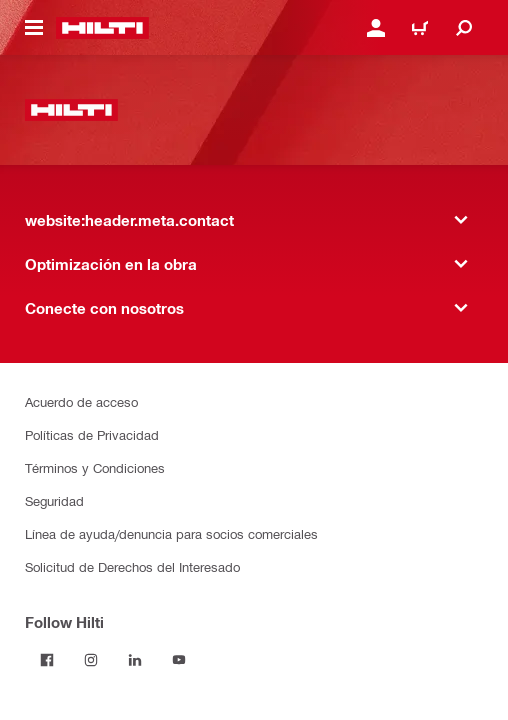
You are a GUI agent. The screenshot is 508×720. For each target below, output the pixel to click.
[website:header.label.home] (102, 28)
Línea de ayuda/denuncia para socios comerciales (171, 533)
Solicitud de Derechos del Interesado (132, 566)
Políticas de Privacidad (92, 434)
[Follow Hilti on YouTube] (179, 660)
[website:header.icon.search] (464, 28)
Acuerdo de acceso (81, 401)
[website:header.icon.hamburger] (34, 28)
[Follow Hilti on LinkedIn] (135, 660)
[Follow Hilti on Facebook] (47, 660)
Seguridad (54, 500)
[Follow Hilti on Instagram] (91, 660)
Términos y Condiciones (95, 467)
